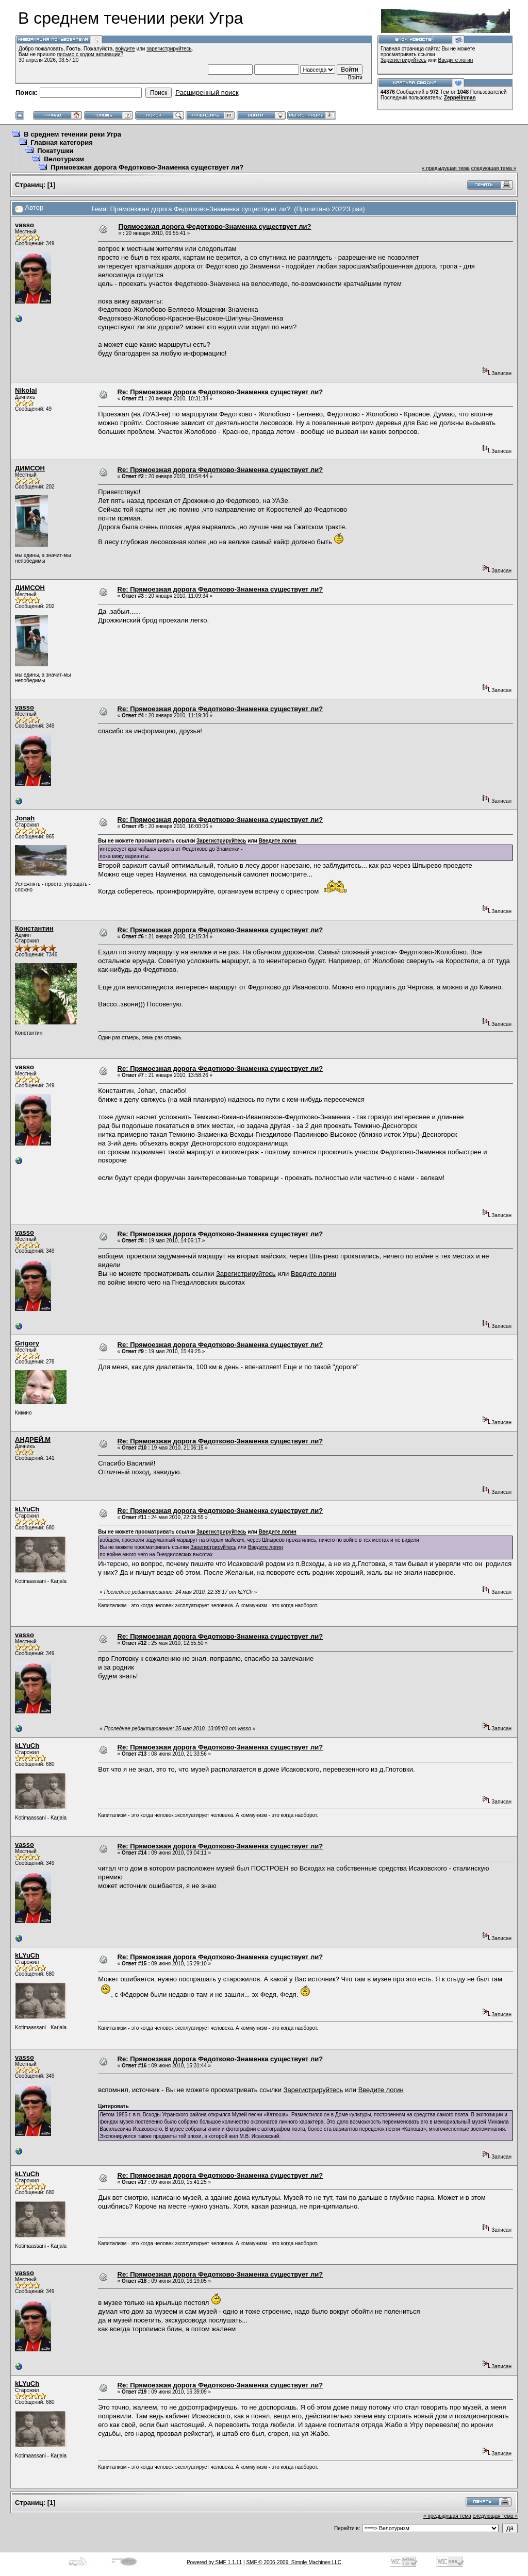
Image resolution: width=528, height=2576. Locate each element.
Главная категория (61, 142)
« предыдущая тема (446, 168)
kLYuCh (27, 1509)
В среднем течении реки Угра (72, 134)
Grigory (27, 1343)
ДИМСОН (30, 468)
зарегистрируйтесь (169, 49)
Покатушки (55, 151)
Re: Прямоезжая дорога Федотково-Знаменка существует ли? (220, 392)
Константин (34, 928)
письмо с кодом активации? (90, 54)
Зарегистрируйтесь (403, 60)
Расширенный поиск (206, 92)
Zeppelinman (460, 97)
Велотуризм (64, 159)
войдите (125, 49)
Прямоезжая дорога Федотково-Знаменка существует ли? (147, 167)
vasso (24, 225)
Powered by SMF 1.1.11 (214, 2562)
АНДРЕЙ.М (33, 1439)
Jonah (25, 818)
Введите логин (455, 60)
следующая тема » (493, 168)
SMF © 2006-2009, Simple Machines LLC (293, 2562)
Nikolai (26, 390)
